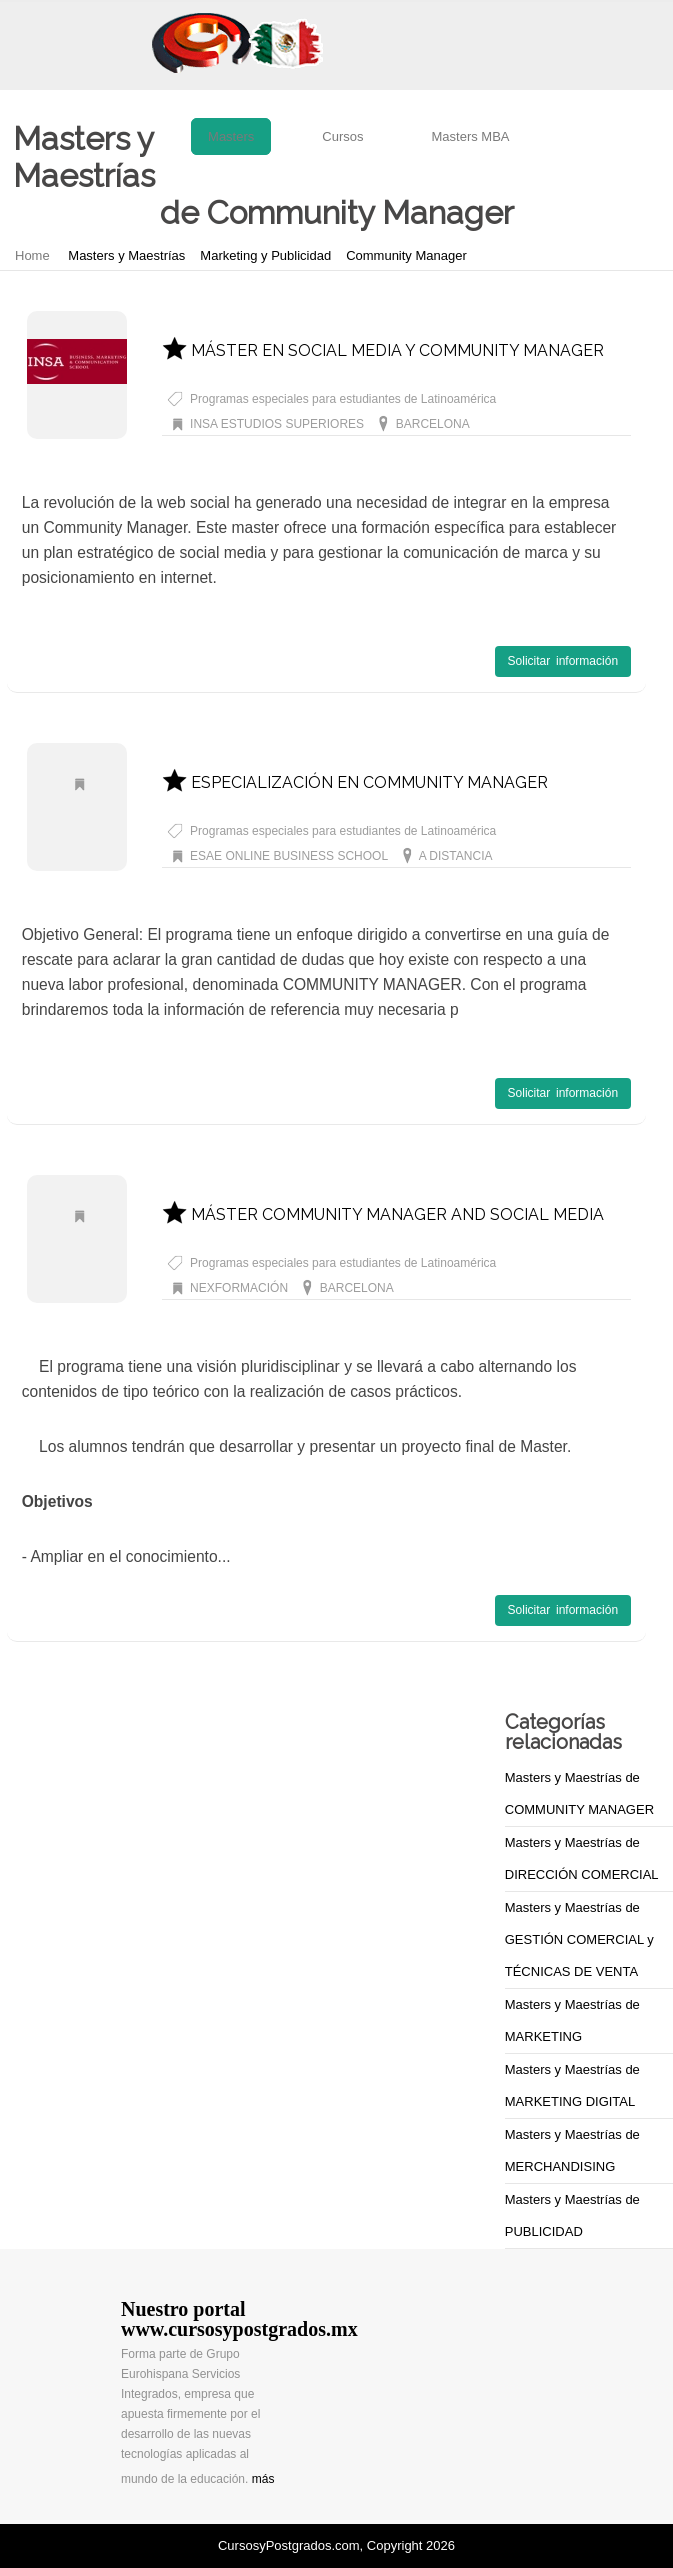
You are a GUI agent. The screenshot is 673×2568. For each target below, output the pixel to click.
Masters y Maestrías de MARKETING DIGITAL (572, 2085)
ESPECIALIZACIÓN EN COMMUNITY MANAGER (355, 782)
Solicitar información (563, 661)
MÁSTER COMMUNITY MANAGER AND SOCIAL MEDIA (383, 1214)
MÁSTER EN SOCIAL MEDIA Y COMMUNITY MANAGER (383, 350)
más (263, 2479)
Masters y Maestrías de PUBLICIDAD (572, 2215)
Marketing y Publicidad (265, 255)
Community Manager (406, 255)
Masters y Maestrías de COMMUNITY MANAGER (579, 1793)
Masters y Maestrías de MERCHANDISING (572, 2150)
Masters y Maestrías (126, 255)
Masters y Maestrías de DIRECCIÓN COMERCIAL (582, 1858)
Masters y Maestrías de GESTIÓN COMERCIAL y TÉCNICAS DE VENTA (579, 1939)
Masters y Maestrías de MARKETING (572, 2020)
